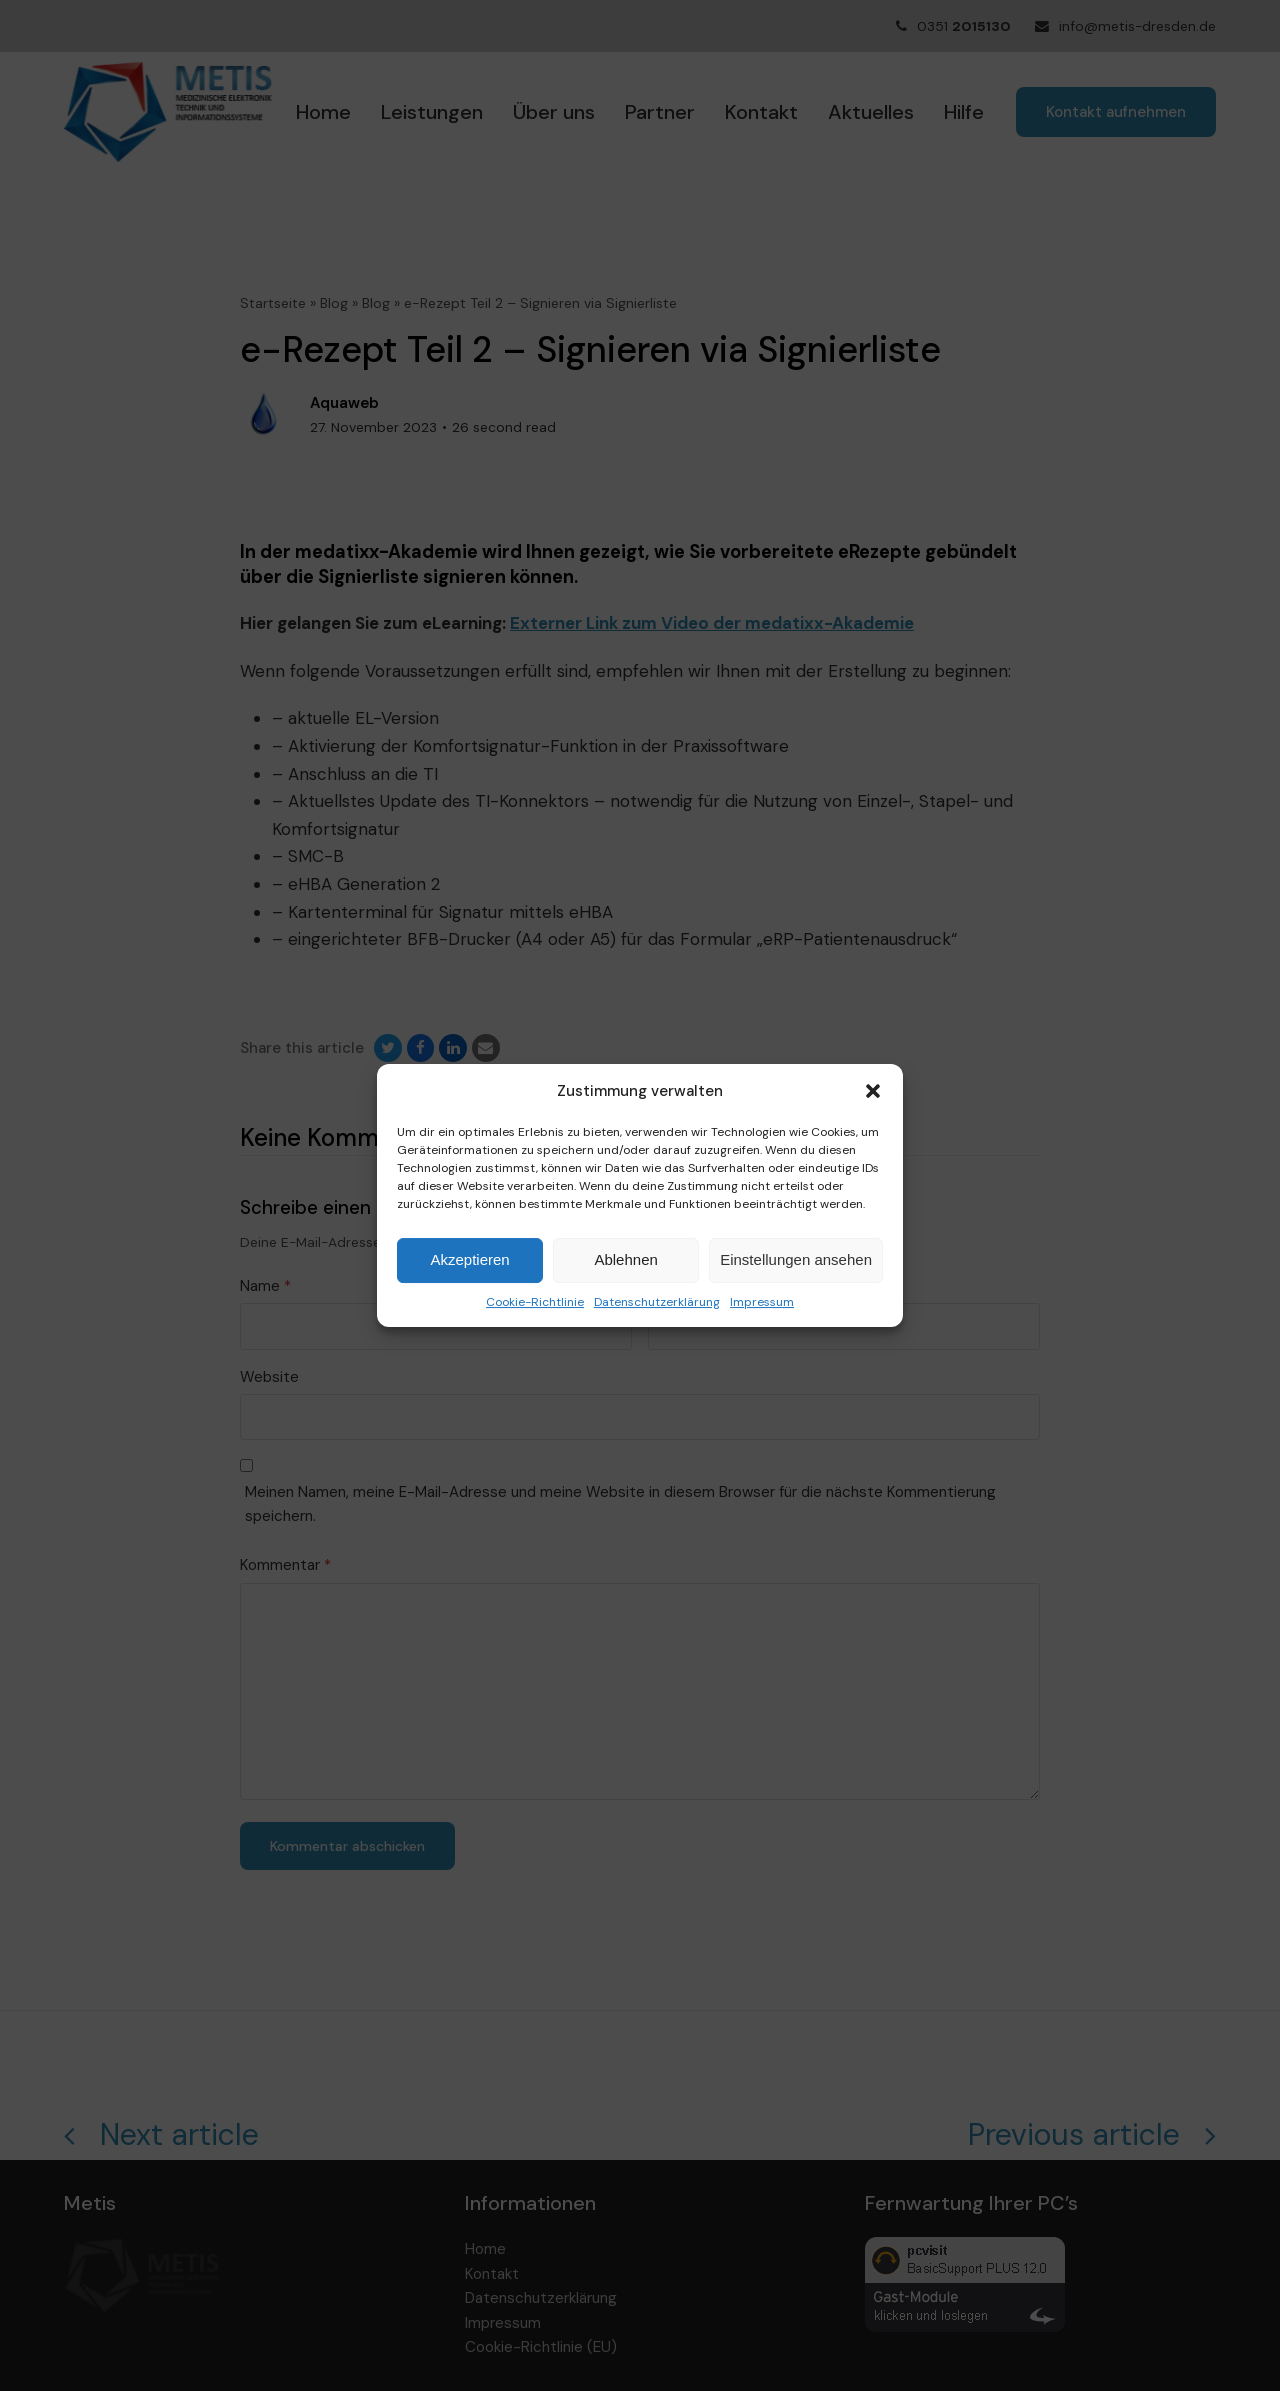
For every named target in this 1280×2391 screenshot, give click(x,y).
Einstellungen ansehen (796, 1259)
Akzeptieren (469, 1259)
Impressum (762, 1302)
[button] (873, 1091)
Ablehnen (625, 1259)
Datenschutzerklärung (657, 1302)
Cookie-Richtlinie (535, 1302)
